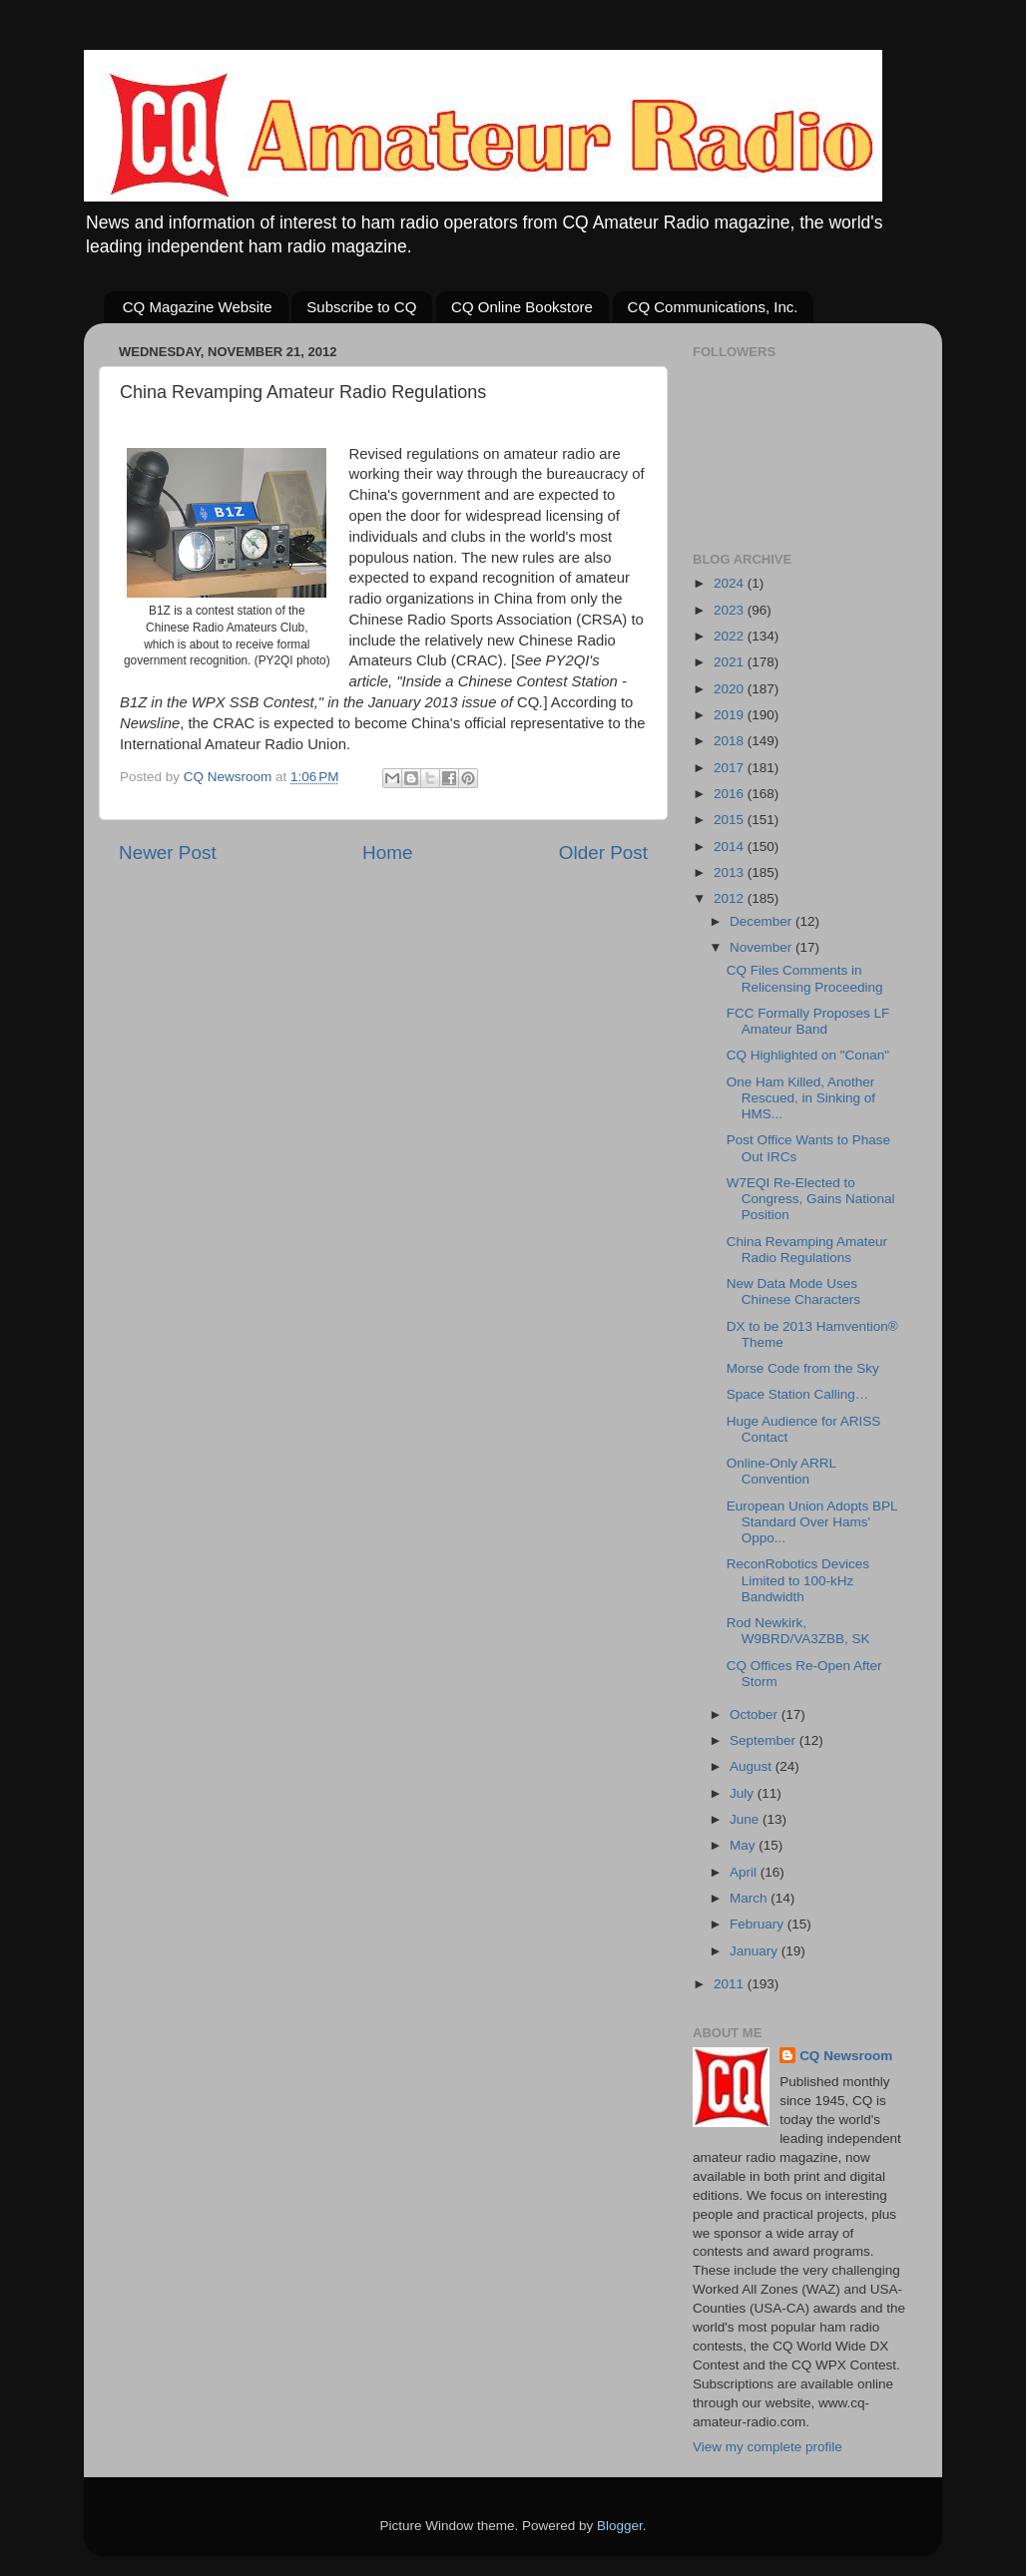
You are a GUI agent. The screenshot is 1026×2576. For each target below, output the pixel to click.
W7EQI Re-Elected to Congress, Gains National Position (811, 1198)
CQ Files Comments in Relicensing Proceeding (805, 978)
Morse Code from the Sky (803, 1368)
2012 (731, 898)
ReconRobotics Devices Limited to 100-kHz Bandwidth (798, 1579)
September (764, 1740)
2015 (731, 819)
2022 (731, 636)
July (744, 1793)
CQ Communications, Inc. (713, 306)
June (746, 1819)
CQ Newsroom (845, 2055)
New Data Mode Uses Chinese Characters (793, 1291)
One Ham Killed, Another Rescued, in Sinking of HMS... (801, 1097)
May (744, 1845)
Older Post (603, 852)
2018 (731, 740)
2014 (731, 846)
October (755, 1714)
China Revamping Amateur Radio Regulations (807, 1249)
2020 (731, 688)
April (745, 1872)
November (762, 947)
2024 (731, 583)
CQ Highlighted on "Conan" (808, 1055)
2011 (731, 1983)
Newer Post (168, 852)
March (750, 1898)
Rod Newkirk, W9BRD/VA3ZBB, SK (798, 1630)
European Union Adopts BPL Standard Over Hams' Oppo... (812, 1522)
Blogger (620, 2525)
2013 (731, 872)
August (752, 1766)
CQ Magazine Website (197, 306)
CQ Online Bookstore (522, 306)
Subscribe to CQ (361, 306)
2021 (731, 661)
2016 (731, 793)
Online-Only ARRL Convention (781, 1471)
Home (387, 852)
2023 (731, 610)
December (762, 921)
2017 (731, 767)
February (758, 1924)
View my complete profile (767, 2446)
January (755, 1950)
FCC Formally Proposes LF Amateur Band (808, 1021)
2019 (731, 714)
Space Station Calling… (798, 1394)
